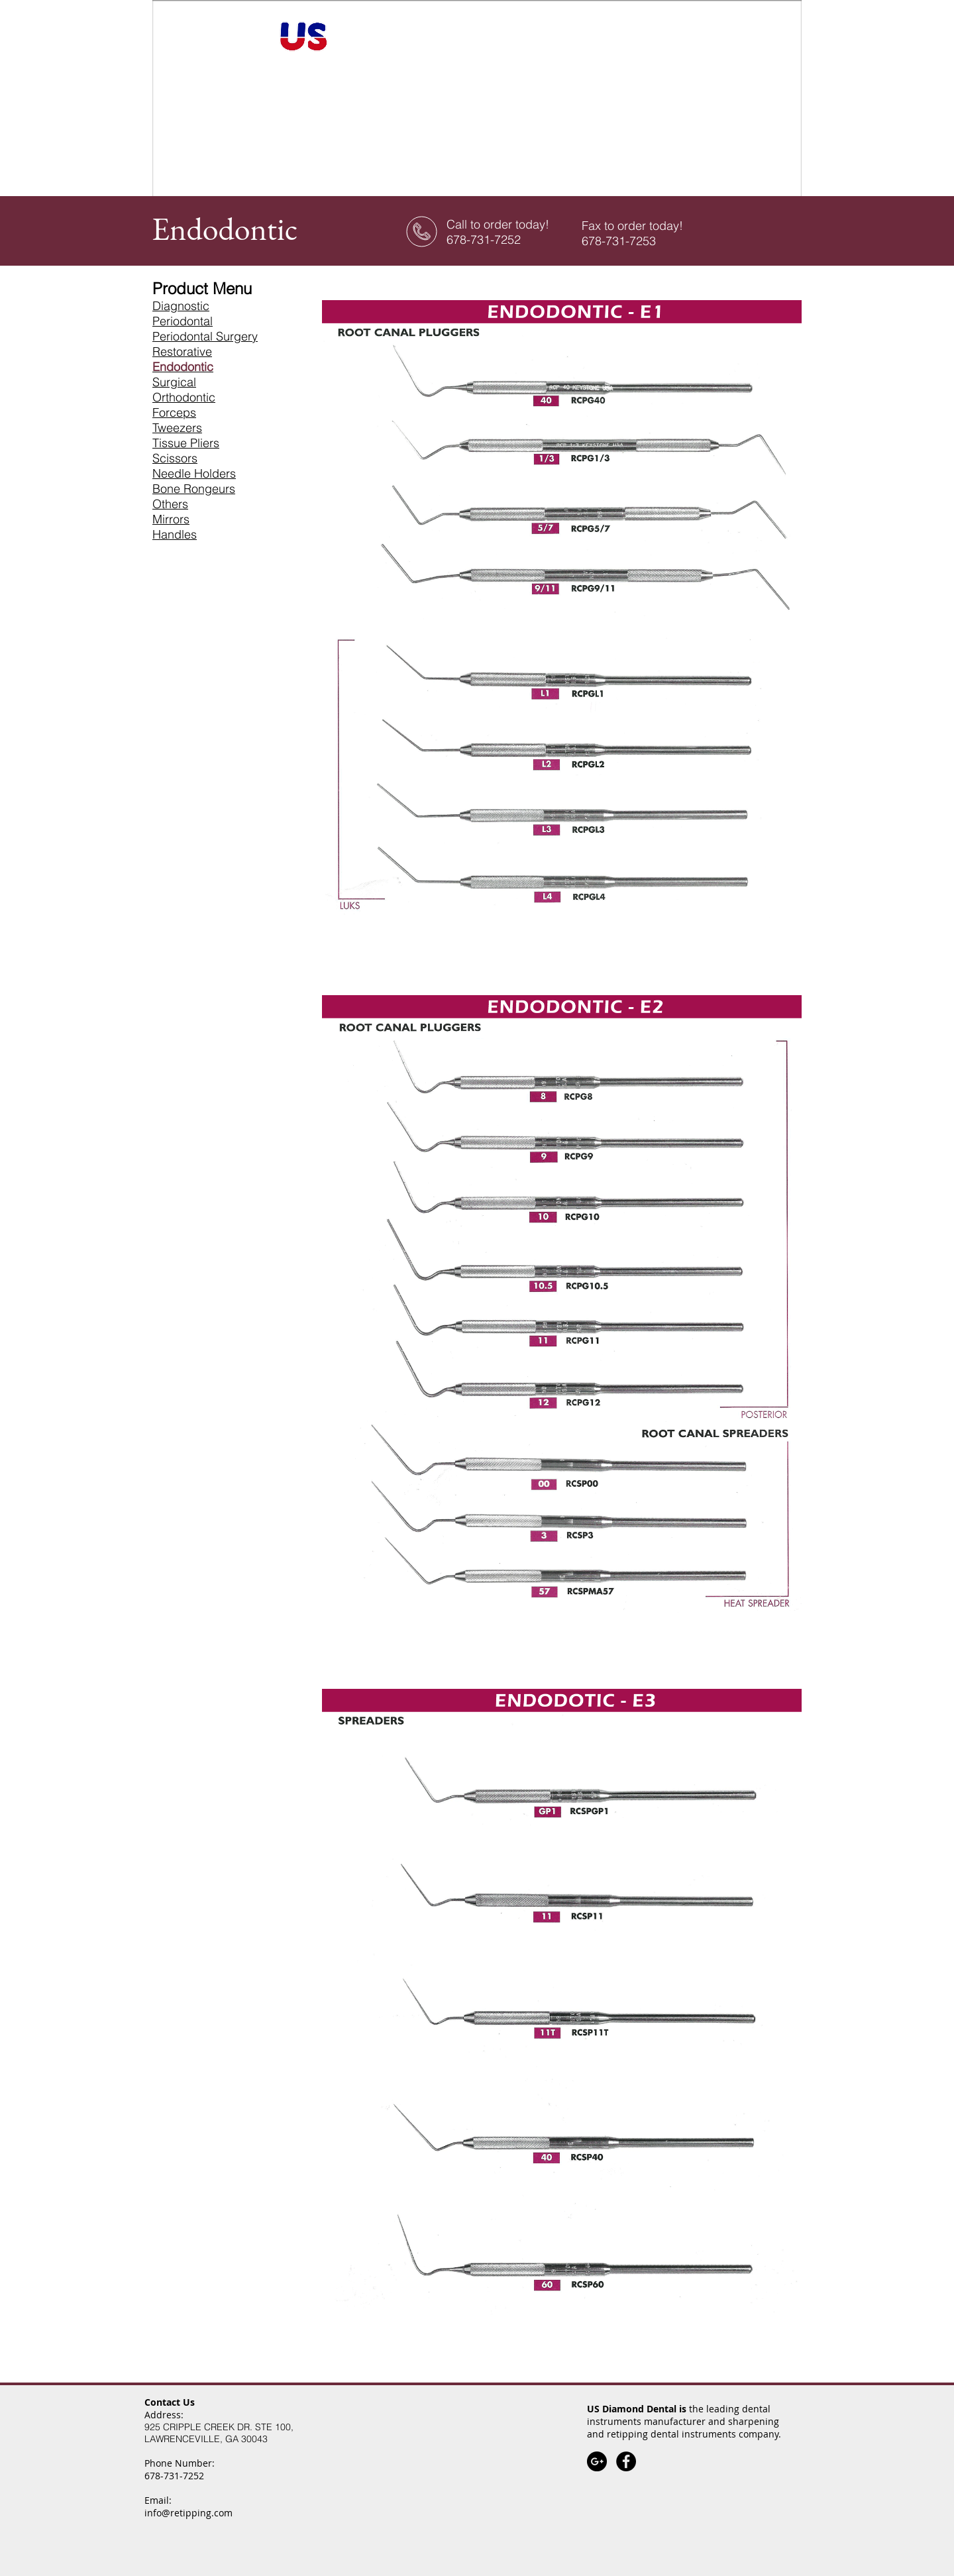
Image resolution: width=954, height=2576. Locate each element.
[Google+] (597, 2461)
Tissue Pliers (185, 443)
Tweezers (177, 427)
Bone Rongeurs (193, 488)
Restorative (182, 351)
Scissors (174, 458)
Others (170, 503)
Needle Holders (194, 473)
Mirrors (170, 519)
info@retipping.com (188, 2512)
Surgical (174, 382)
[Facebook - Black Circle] (626, 2461)
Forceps (174, 412)
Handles (174, 534)
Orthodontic (183, 397)
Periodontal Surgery (205, 336)
